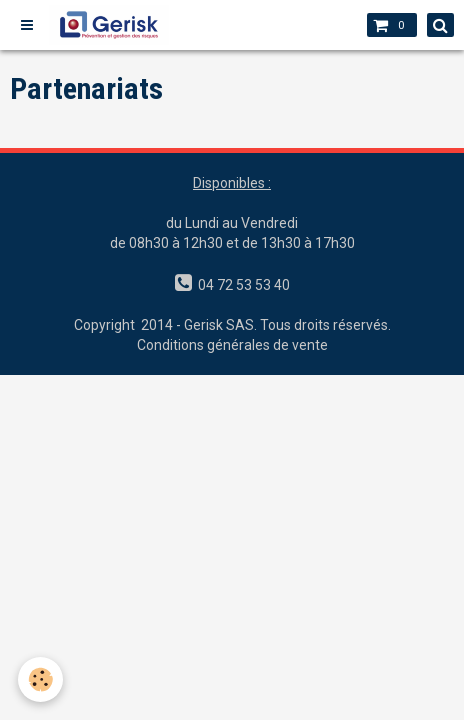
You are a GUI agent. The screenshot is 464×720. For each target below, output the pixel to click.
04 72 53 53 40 (241, 285)
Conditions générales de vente (232, 345)
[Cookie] (40, 679)
